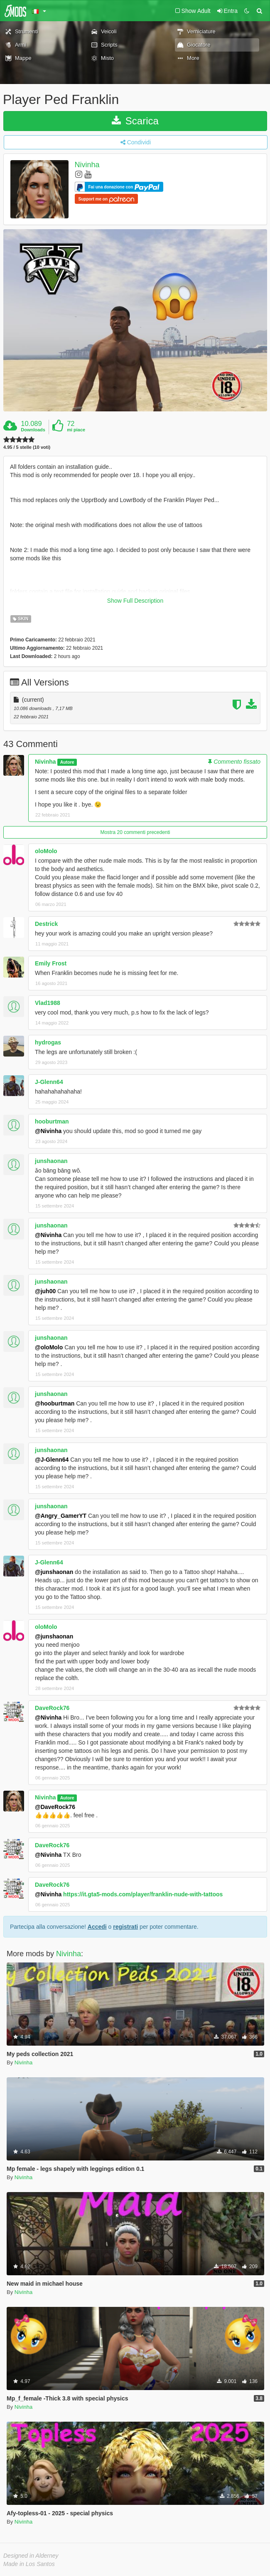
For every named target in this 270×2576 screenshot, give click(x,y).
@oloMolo (49, 1347)
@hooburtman (54, 1403)
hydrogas (48, 1042)
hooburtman (52, 1121)
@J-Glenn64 (52, 1459)
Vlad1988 (47, 1003)
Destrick (46, 924)
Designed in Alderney (31, 2555)
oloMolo (46, 851)
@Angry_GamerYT (60, 1515)
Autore (67, 762)
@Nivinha (48, 1131)
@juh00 (45, 1291)
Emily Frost (50, 963)
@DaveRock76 (55, 1807)
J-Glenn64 (49, 1082)
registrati (125, 1926)
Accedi (97, 1926)
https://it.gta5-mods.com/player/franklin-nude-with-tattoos (143, 1894)
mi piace (76, 429)
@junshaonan (54, 1572)
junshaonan (51, 1161)
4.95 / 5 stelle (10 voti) (26, 447)
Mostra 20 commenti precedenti (135, 832)
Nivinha (87, 165)
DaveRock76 (52, 1708)
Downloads (33, 429)
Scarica (135, 120)
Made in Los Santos (29, 2564)
